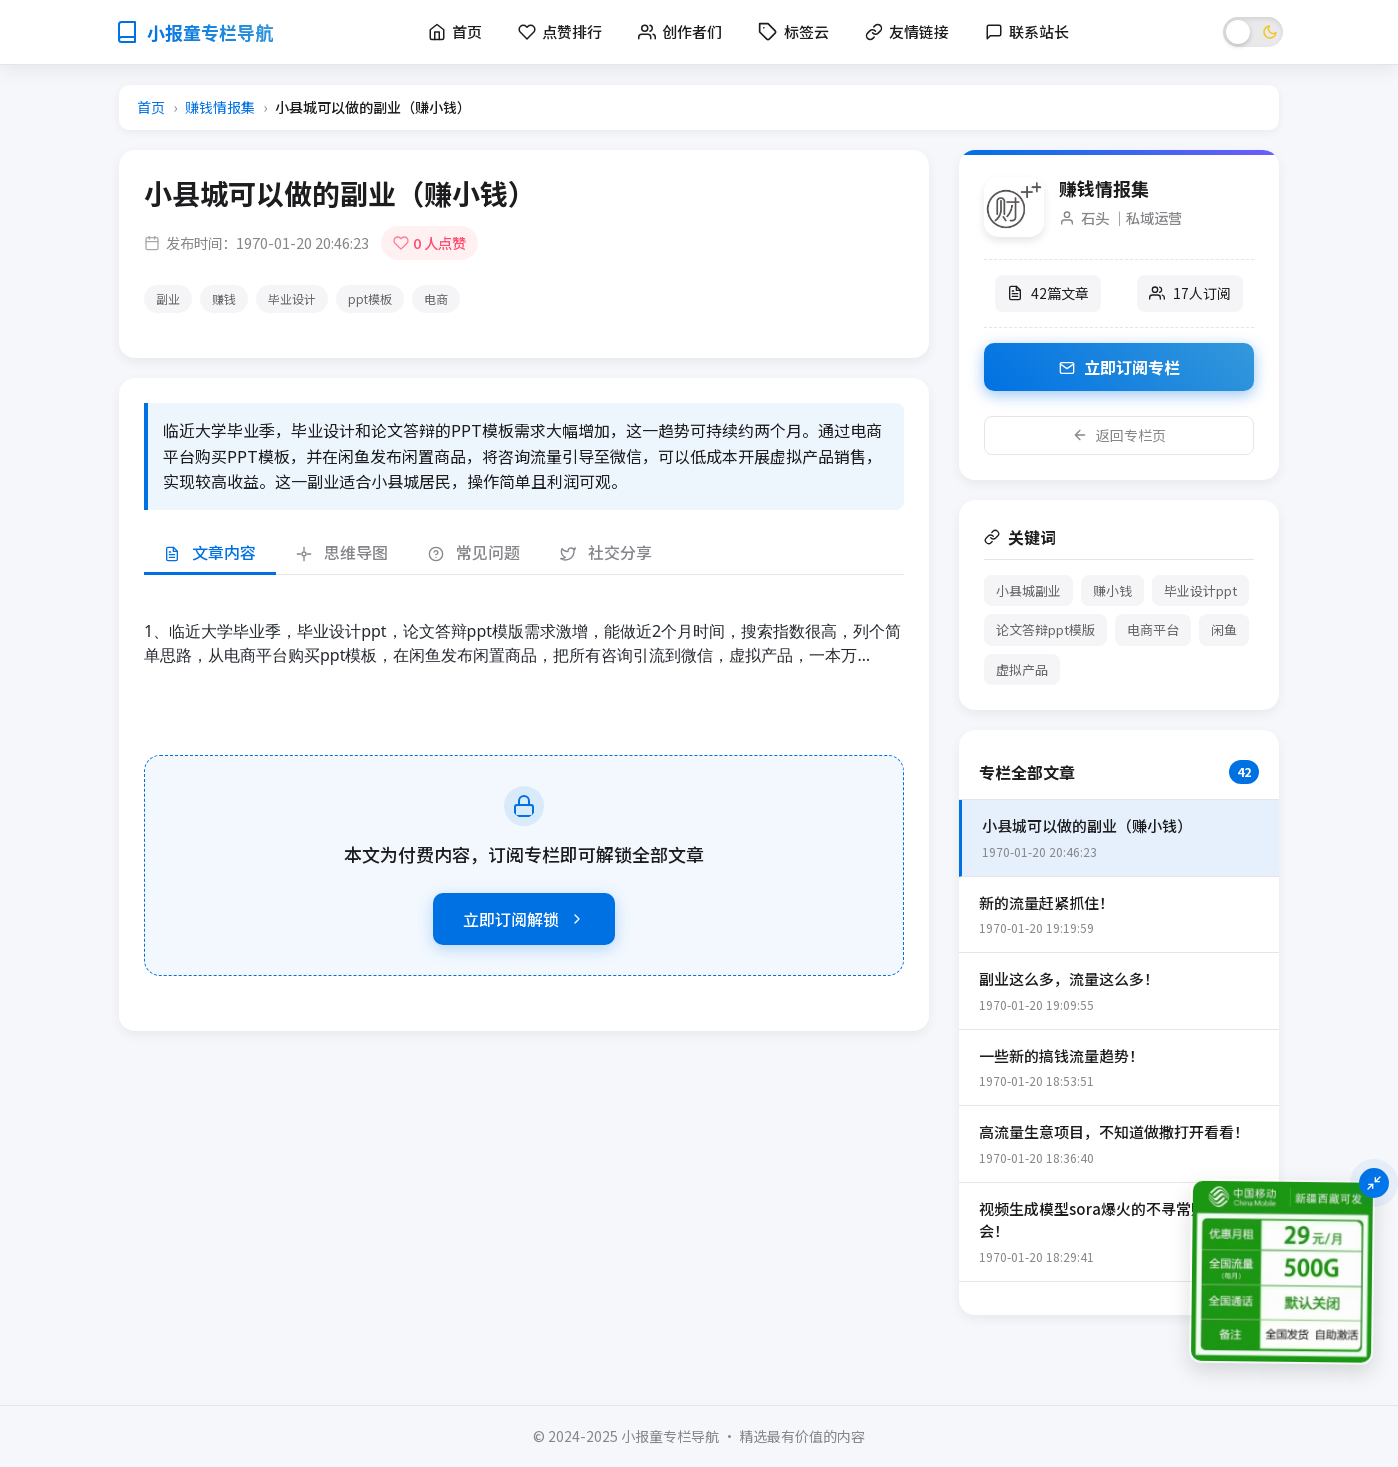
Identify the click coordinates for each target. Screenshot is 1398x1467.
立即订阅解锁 (524, 919)
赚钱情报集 (220, 107)
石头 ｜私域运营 (1131, 217)
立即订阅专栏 (1119, 367)
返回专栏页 (1119, 435)
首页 (151, 107)
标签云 (793, 31)
